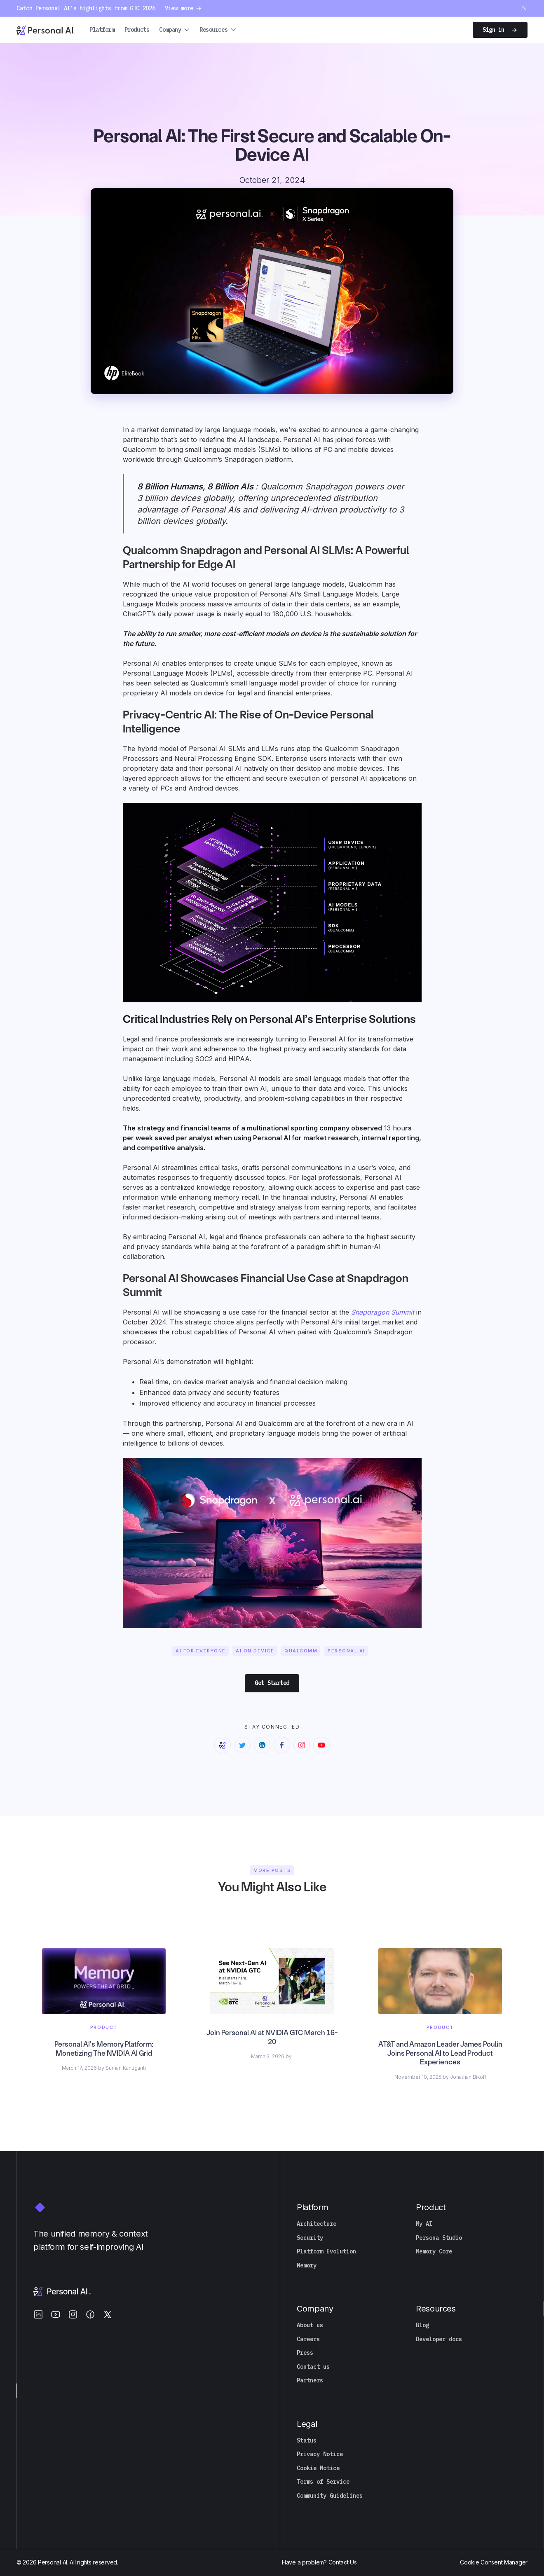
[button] (174, 30)
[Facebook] (90, 2314)
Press (305, 2352)
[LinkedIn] (38, 2314)
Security (310, 2237)
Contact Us (342, 2562)
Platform (102, 29)
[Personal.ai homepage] (45, 30)
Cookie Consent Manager (494, 2562)
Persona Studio (439, 2237)
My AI (424, 2223)
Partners (310, 2380)
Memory (307, 2265)
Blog (422, 2325)
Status (307, 2440)
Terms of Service (323, 2481)
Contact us (313, 2366)
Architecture (316, 2223)
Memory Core (434, 2251)
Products (137, 29)
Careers (308, 2339)
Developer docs (439, 2339)
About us (310, 2325)
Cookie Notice (318, 2468)
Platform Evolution (326, 2251)
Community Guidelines (330, 2495)
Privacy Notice (320, 2454)
